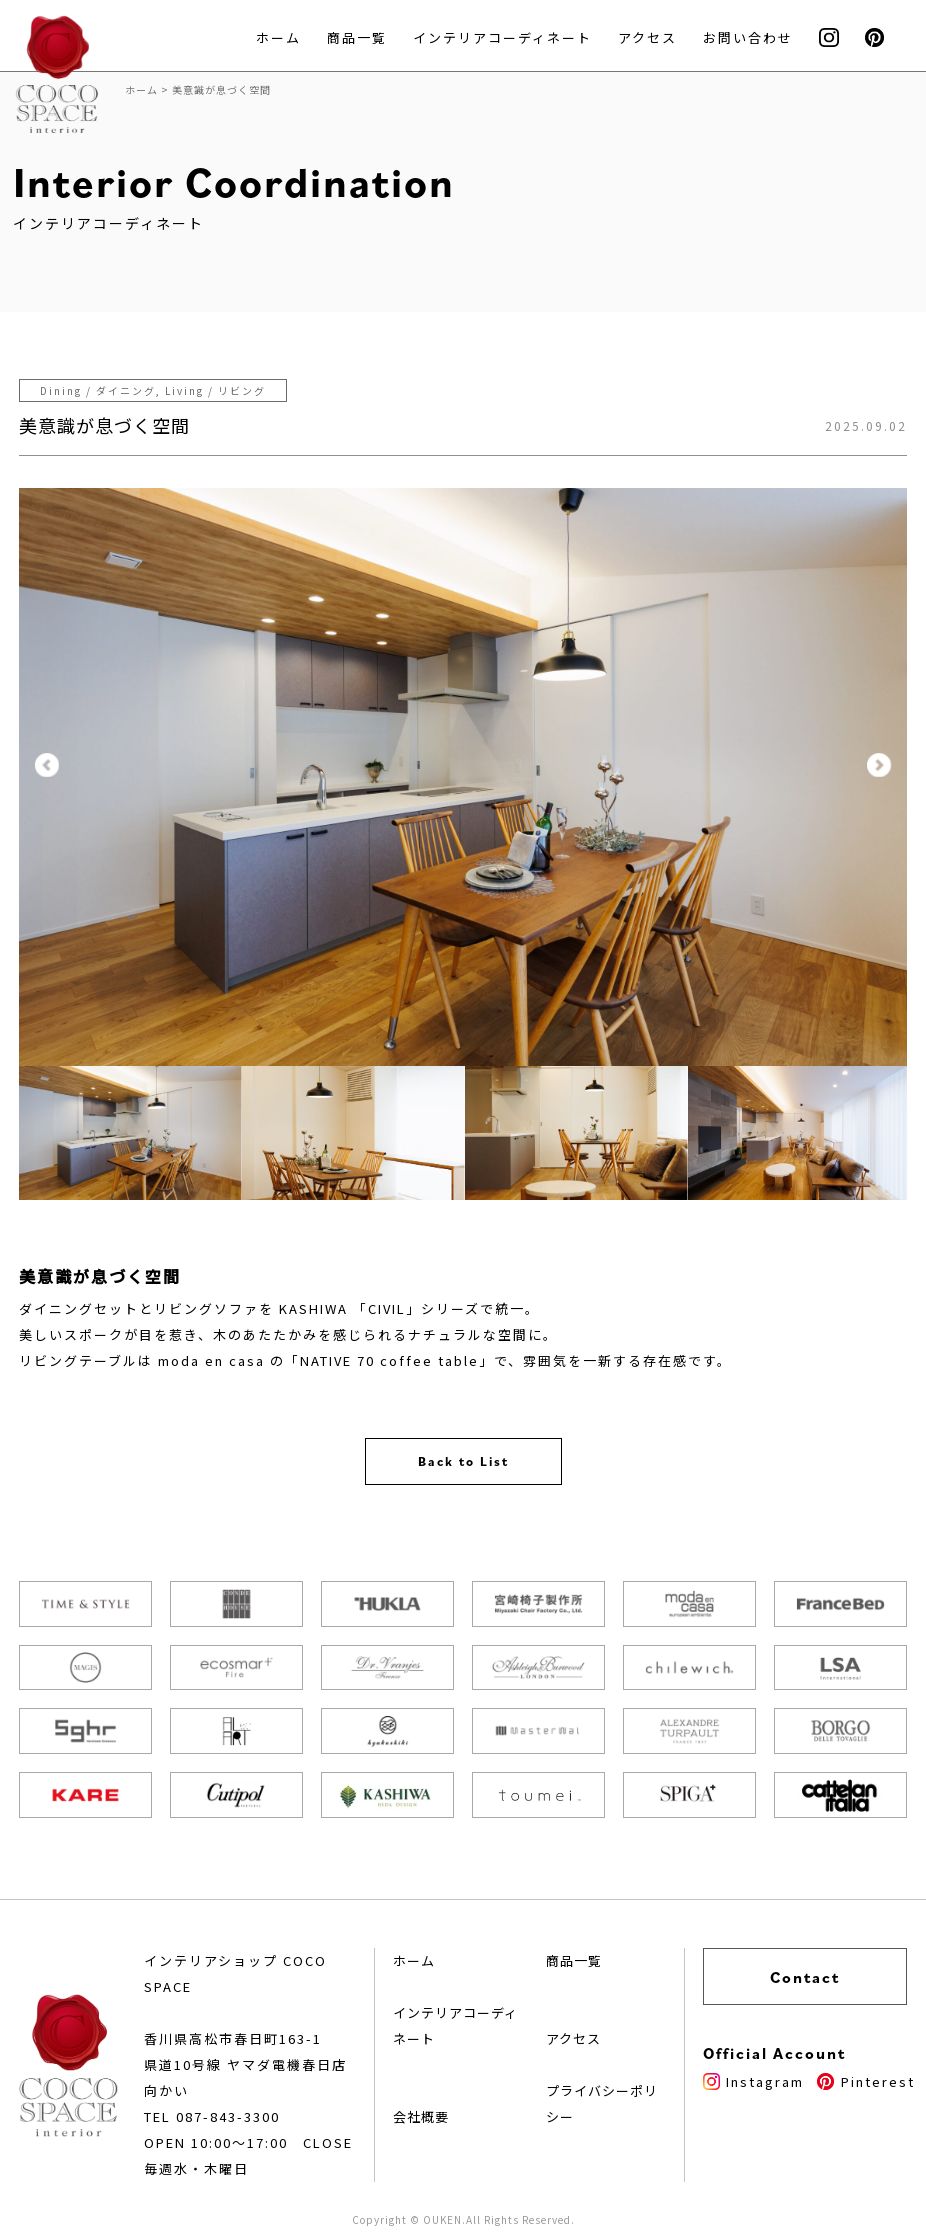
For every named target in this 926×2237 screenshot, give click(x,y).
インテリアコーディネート (502, 37)
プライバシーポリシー (602, 2103)
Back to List (463, 1461)
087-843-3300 (228, 2116)
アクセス (647, 37)
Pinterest (865, 2081)
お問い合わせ (748, 37)
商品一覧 (357, 37)
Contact (805, 1977)
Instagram (753, 2081)
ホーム (278, 37)
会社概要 (421, 2116)
